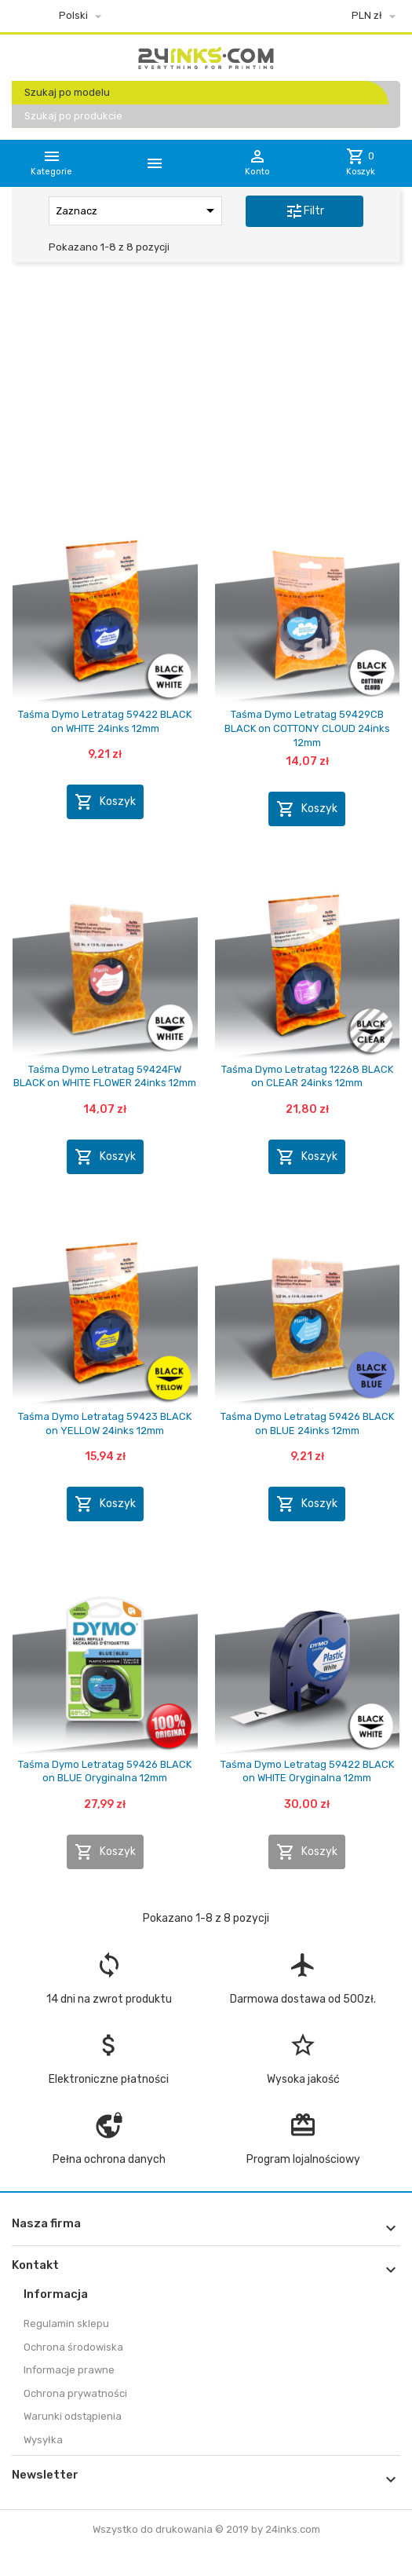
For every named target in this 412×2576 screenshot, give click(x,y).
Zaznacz (138, 210)
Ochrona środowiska (73, 2347)
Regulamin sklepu (66, 2323)
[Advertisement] (206, 395)
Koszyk (105, 801)
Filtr (304, 211)
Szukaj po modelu (67, 92)
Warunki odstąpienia (73, 2416)
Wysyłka (43, 2440)
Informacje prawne (69, 2370)
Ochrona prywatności (75, 2393)
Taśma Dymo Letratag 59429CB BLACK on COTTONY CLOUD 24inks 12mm (307, 728)
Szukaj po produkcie (73, 116)
